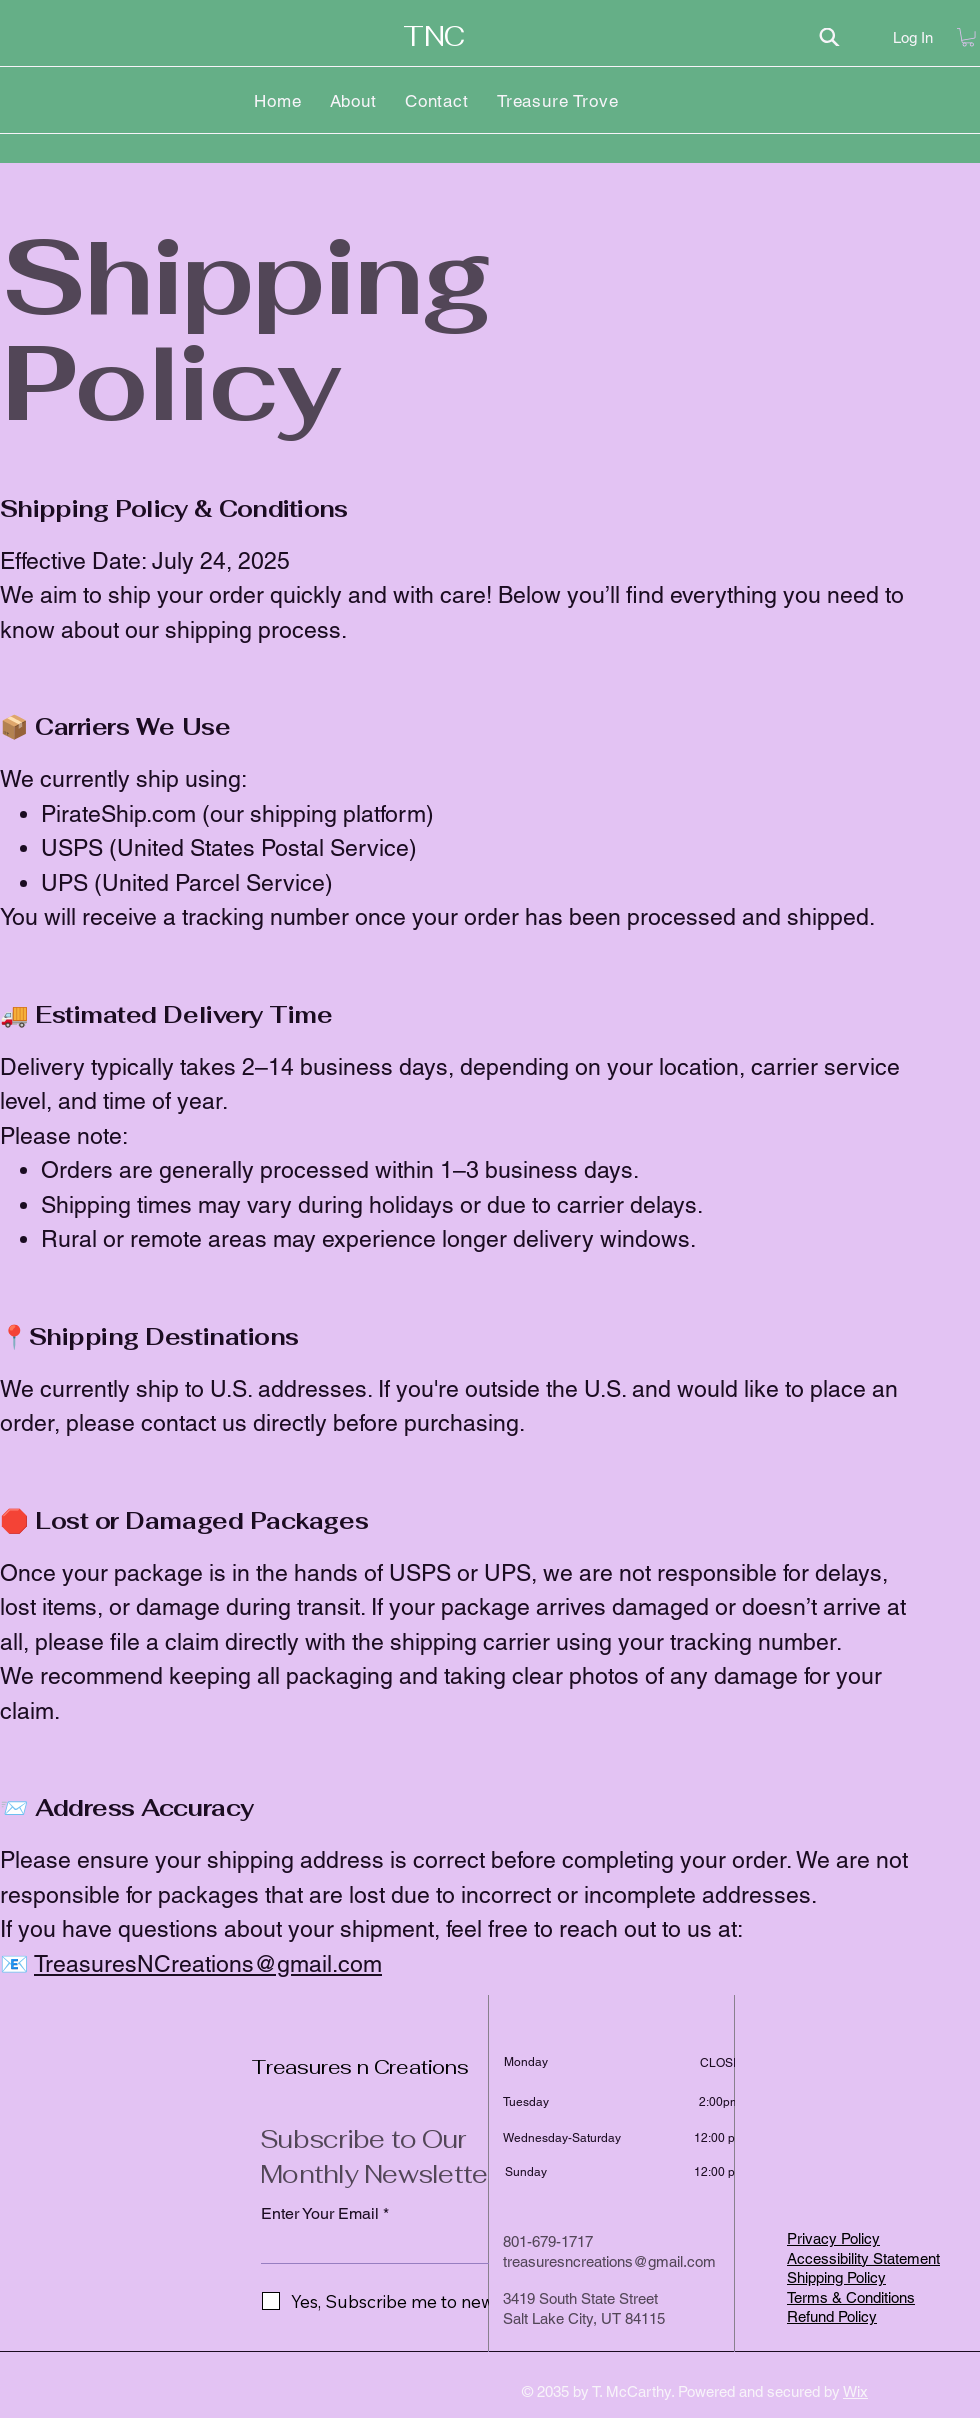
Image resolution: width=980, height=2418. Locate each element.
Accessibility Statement (863, 2258)
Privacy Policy (833, 2238)
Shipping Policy (836, 2277)
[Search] (829, 37)
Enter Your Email (320, 2214)
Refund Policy (832, 2316)
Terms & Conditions (851, 2297)
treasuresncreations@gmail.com (609, 2261)
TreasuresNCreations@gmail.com (208, 1964)
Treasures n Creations (360, 2067)
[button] (968, 37)
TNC (434, 36)
